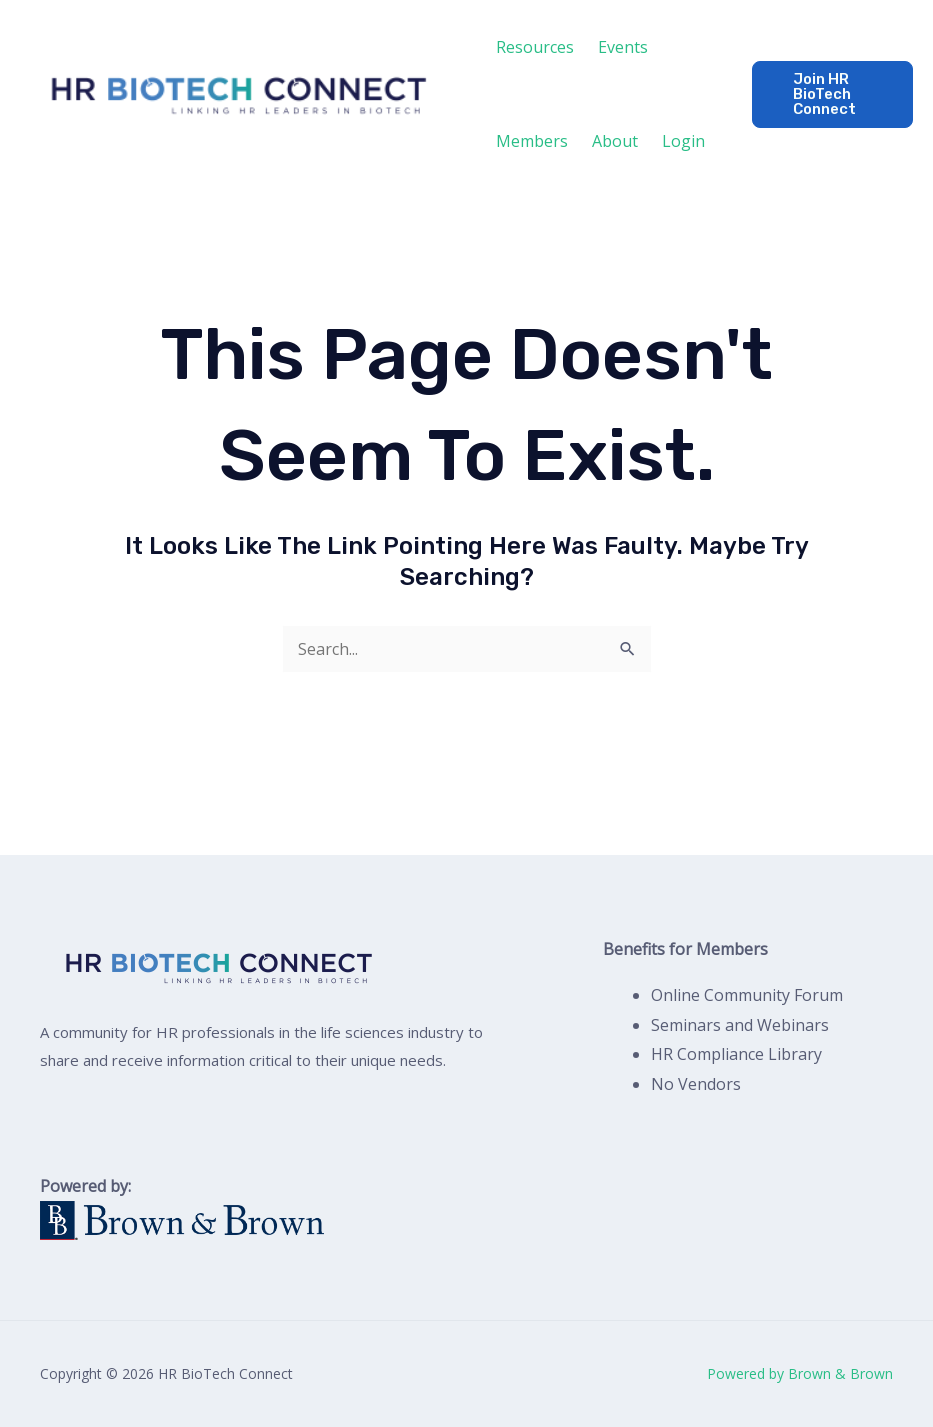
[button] (832, 94)
